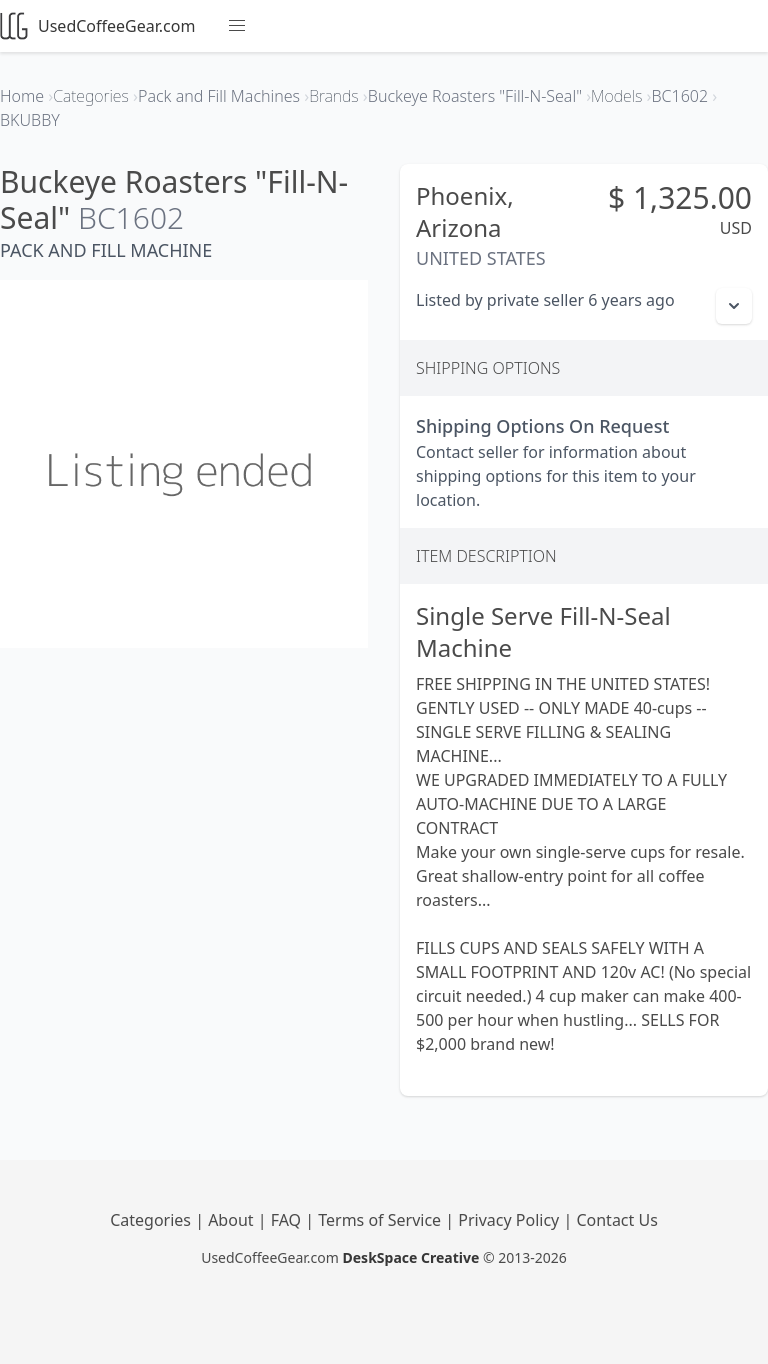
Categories (152, 1220)
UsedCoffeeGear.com (97, 26)
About (233, 1220)
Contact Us (616, 1220)
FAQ (288, 1220)
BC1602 (131, 217)
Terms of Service (381, 1220)
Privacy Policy (510, 1220)
